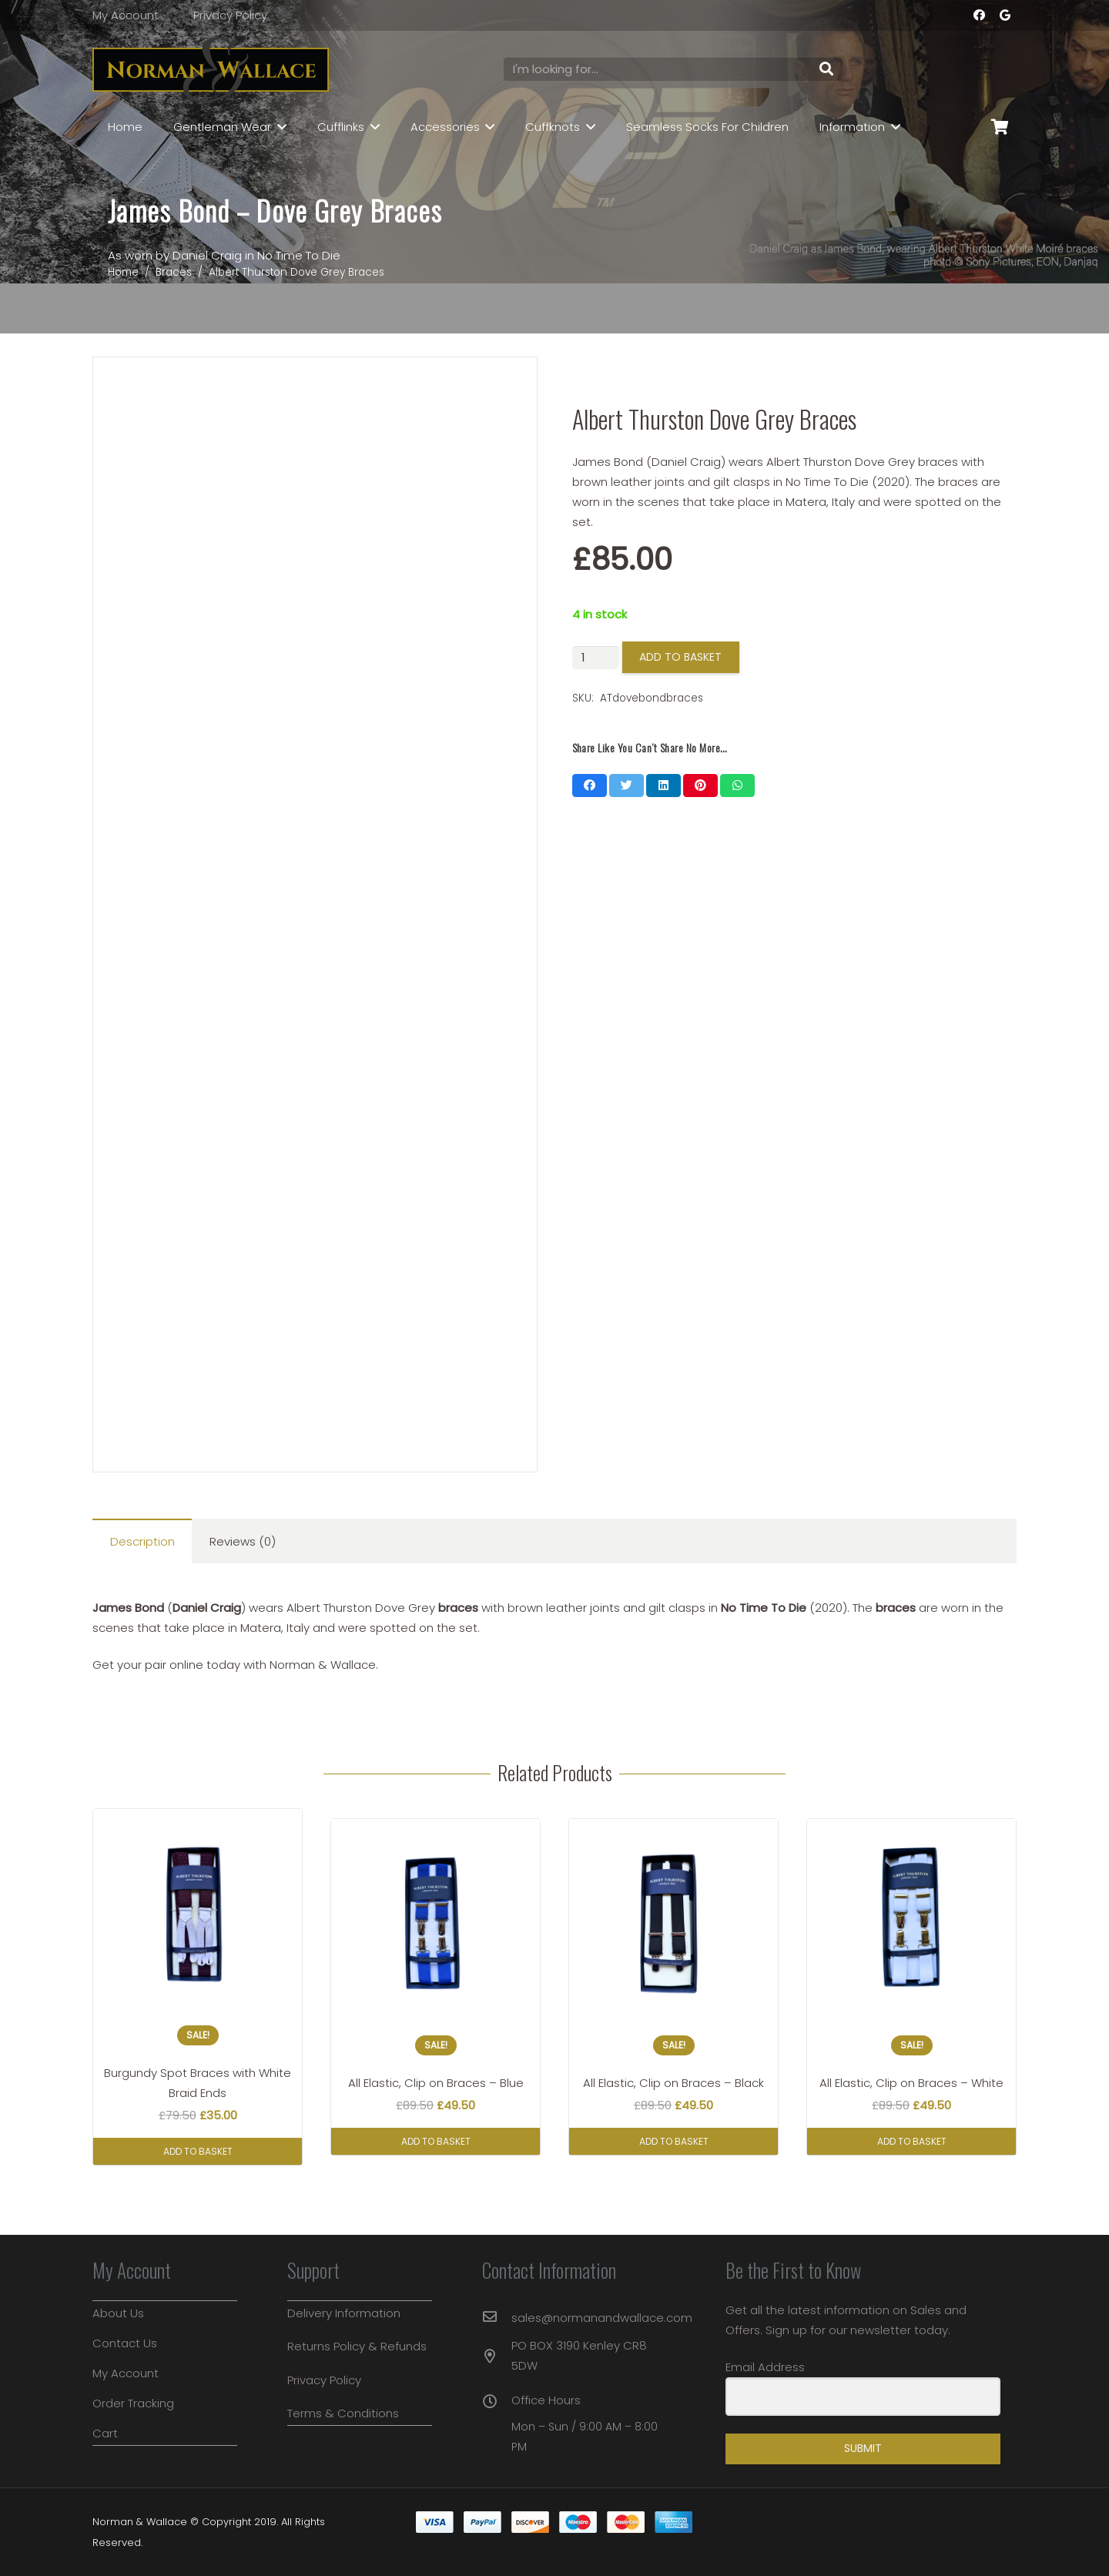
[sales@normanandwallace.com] (496, 2318)
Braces (174, 272)
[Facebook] (978, 15)
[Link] (210, 69)
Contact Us (124, 2343)
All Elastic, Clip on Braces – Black (673, 2083)
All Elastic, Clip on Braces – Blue (436, 2083)
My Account (125, 15)
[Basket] (1000, 127)
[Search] (826, 69)
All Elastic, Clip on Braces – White (911, 2083)
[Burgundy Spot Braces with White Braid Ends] (197, 1913)
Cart (105, 2433)
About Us (118, 2313)
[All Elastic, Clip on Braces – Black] (673, 1923)
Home (123, 272)
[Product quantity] (596, 657)
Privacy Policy (230, 15)
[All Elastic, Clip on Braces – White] (911, 1923)
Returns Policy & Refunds (357, 2346)
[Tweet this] (626, 785)
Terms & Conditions (343, 2413)
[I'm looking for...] (673, 69)
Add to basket (680, 657)
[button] (197, 2151)
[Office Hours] (496, 2403)
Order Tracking (133, 2403)
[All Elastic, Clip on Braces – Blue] (435, 1923)
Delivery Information (343, 2313)
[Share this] (589, 785)
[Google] (1005, 15)
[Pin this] (700, 785)
